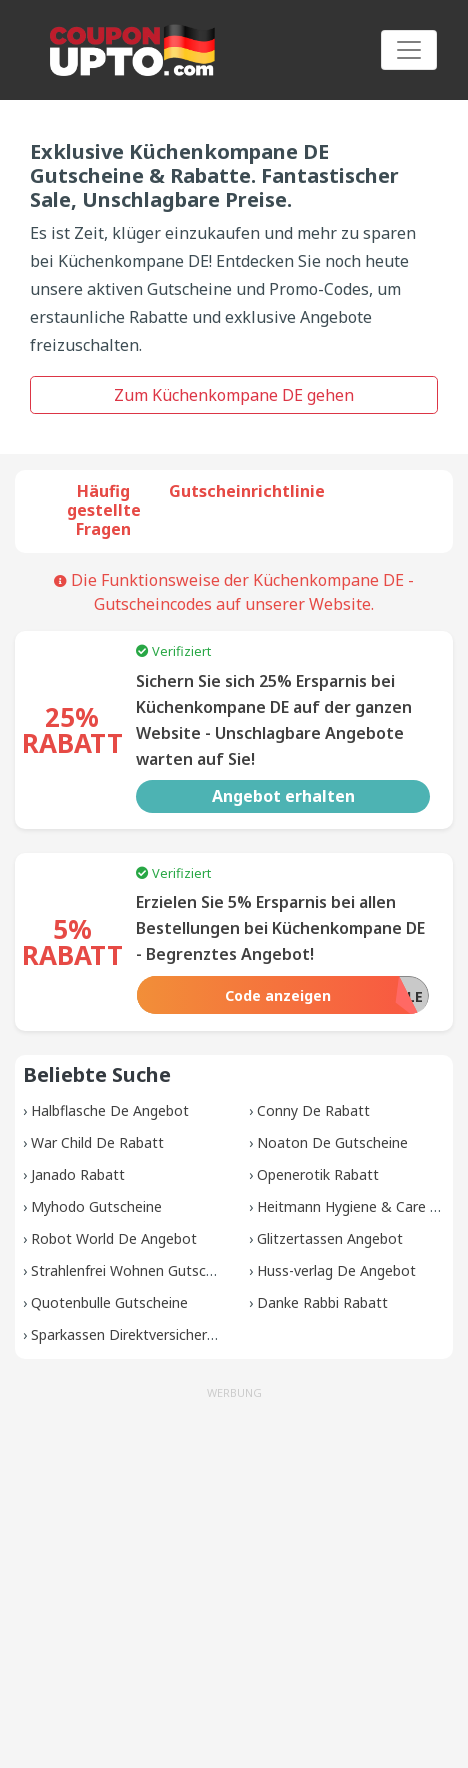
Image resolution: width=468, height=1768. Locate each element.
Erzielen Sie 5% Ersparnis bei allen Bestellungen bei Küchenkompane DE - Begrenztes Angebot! (280, 928)
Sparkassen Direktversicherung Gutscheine (169, 1334)
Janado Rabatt (78, 1174)
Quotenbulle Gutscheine (109, 1302)
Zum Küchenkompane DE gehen (234, 395)
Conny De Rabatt (313, 1110)
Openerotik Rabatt (318, 1174)
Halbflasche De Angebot (110, 1110)
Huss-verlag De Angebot (336, 1270)
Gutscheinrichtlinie (247, 491)
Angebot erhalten (283, 796)
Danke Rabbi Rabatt (322, 1302)
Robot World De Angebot (114, 1238)
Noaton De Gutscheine (332, 1142)
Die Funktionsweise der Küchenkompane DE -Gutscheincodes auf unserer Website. (234, 592)
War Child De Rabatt (97, 1142)
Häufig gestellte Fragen (104, 510)
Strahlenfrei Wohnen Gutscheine (136, 1270)
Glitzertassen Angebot (330, 1238)
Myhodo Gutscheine (96, 1206)
